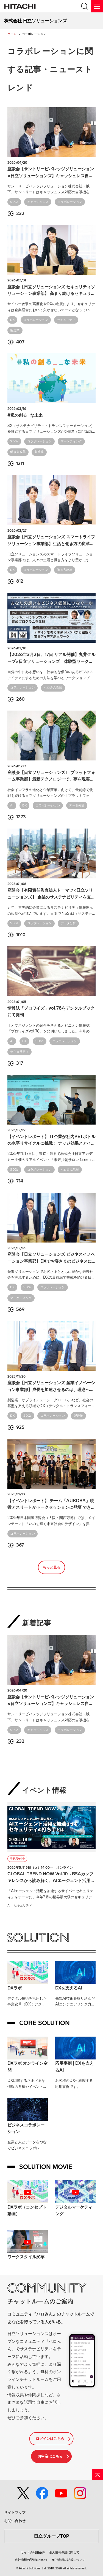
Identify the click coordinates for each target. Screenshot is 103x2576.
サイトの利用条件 (33, 2552)
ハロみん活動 (70, 1169)
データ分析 (76, 805)
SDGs (14, 202)
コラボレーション (70, 202)
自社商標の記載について (31, 2559)
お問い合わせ (15, 2521)
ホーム (11, 34)
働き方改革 (18, 452)
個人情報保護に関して (64, 2552)
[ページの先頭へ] (97, 2474)
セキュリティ (66, 320)
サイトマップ (15, 2512)
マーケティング (71, 441)
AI (11, 805)
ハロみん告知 (53, 687)
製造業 (14, 330)
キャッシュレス (38, 202)
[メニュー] (97, 6)
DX (12, 320)
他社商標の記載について (68, 2559)
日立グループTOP (51, 2536)
